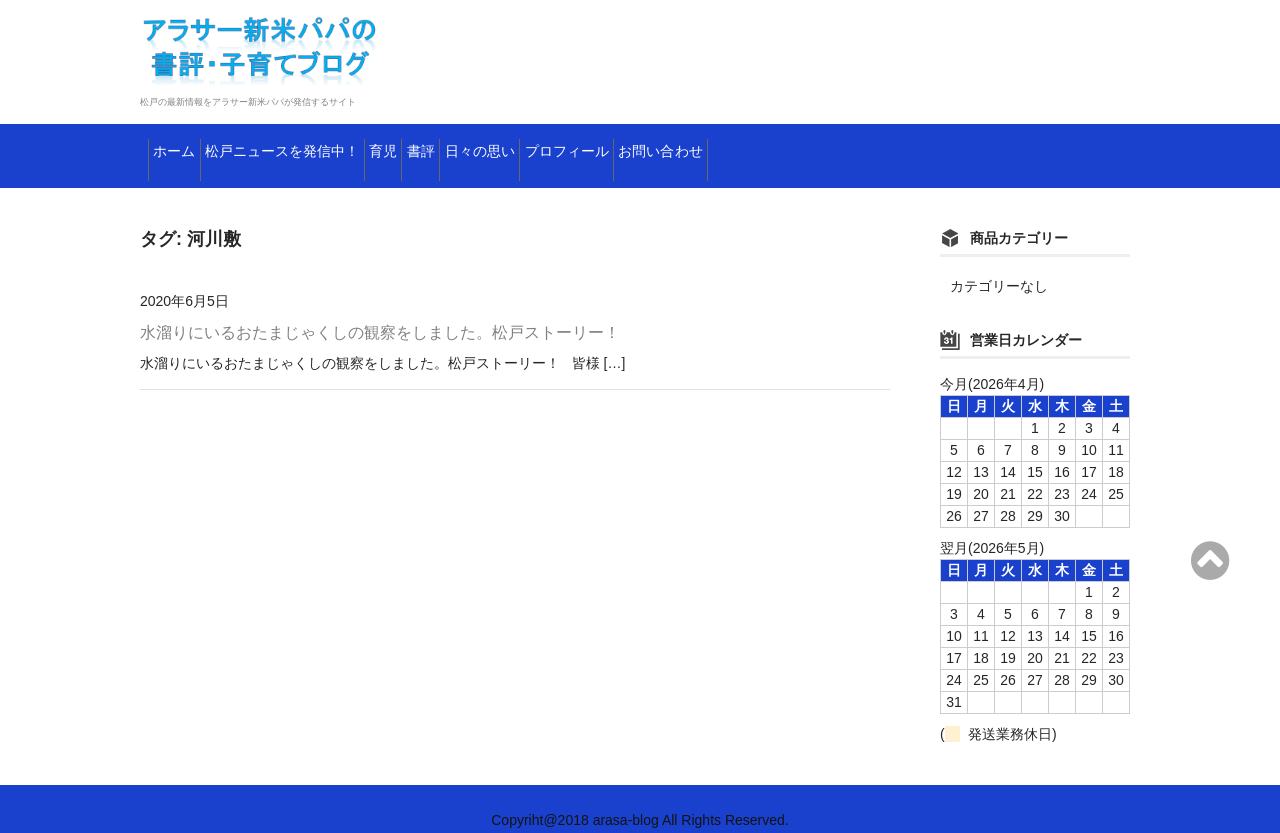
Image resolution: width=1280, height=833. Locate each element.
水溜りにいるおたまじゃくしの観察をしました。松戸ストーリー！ (380, 310)
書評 (570, 145)
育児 (495, 145)
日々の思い (669, 145)
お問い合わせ (944, 145)
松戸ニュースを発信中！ (344, 145)
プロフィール (802, 145)
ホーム (186, 145)
